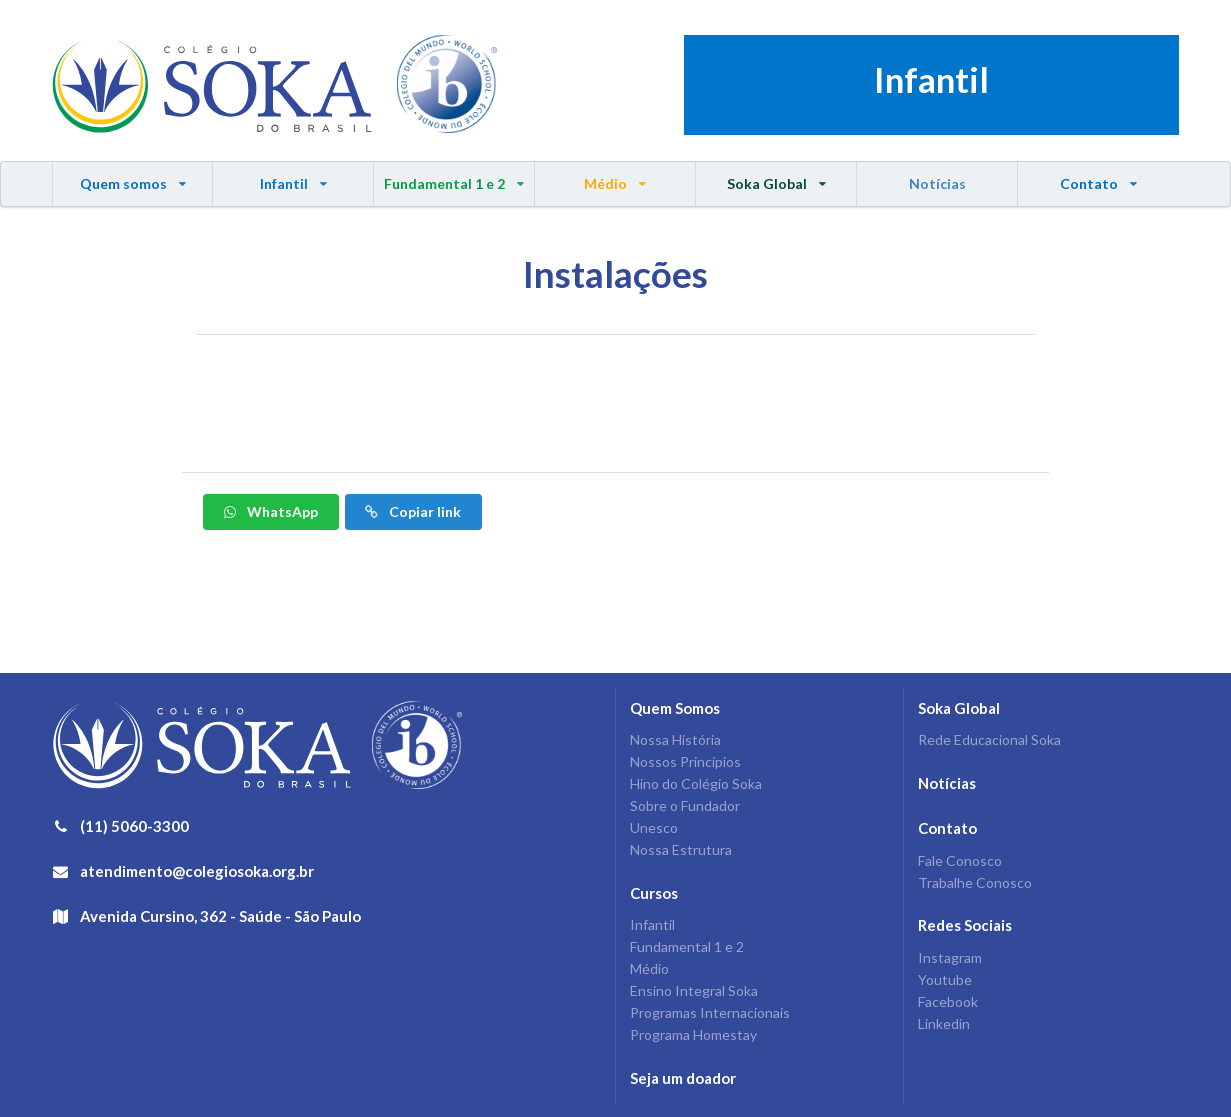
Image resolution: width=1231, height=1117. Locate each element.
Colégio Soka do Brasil (212, 85)
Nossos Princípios (685, 761)
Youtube (945, 979)
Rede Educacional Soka (989, 740)
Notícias (937, 183)
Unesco (654, 827)
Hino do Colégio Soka (696, 783)
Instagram (950, 958)
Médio (615, 177)
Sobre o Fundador (685, 805)
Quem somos (133, 177)
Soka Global (776, 177)
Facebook (948, 1001)
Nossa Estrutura (681, 849)
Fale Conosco (960, 861)
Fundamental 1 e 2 (454, 177)
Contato (1098, 177)
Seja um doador (683, 1078)
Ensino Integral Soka (694, 990)
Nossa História (675, 740)
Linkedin (944, 1023)
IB (447, 85)
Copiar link (412, 511)
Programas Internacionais (710, 1012)
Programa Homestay (693, 1034)
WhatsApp (269, 511)
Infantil (293, 177)
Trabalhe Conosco (975, 882)
